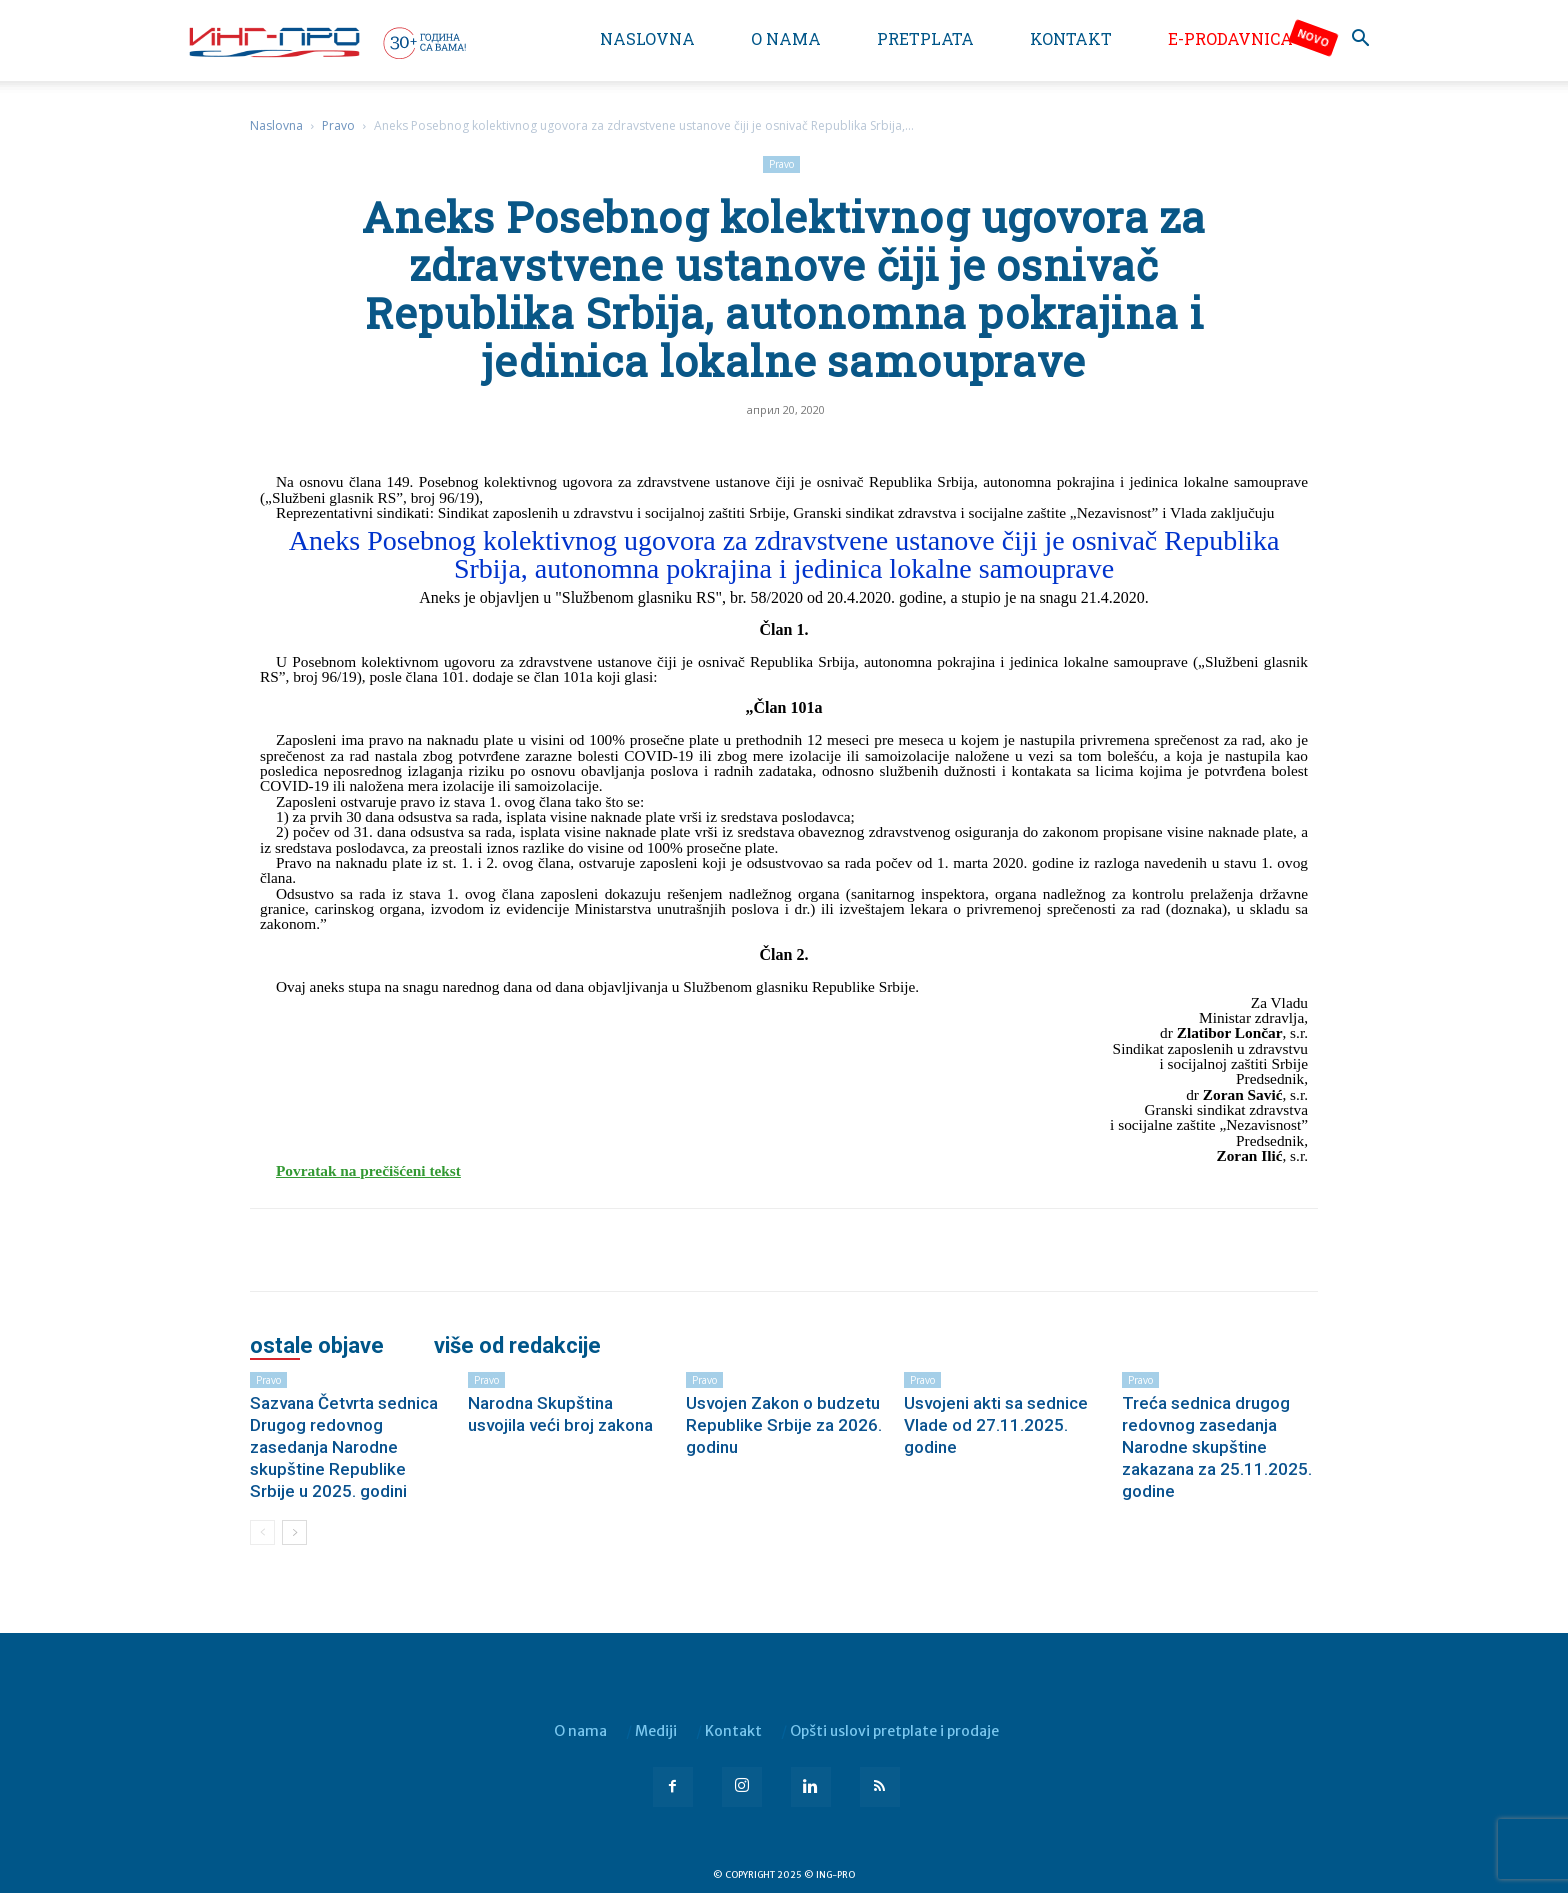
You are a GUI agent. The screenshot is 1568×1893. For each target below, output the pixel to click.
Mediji (656, 1731)
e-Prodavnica (1230, 38)
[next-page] (294, 1532)
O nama (786, 38)
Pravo (338, 125)
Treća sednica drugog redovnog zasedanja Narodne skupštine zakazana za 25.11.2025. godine (1217, 1447)
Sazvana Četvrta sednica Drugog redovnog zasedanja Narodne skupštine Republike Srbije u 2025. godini (344, 1447)
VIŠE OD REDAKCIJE (517, 1346)
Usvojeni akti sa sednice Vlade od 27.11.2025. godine (996, 1425)
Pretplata (925, 38)
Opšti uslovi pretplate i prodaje (894, 1731)
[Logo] (326, 42)
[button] (1360, 40)
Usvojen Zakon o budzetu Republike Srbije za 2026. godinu (784, 1425)
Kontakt (1071, 38)
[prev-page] (262, 1532)
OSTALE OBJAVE (317, 1346)
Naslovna (647, 38)
